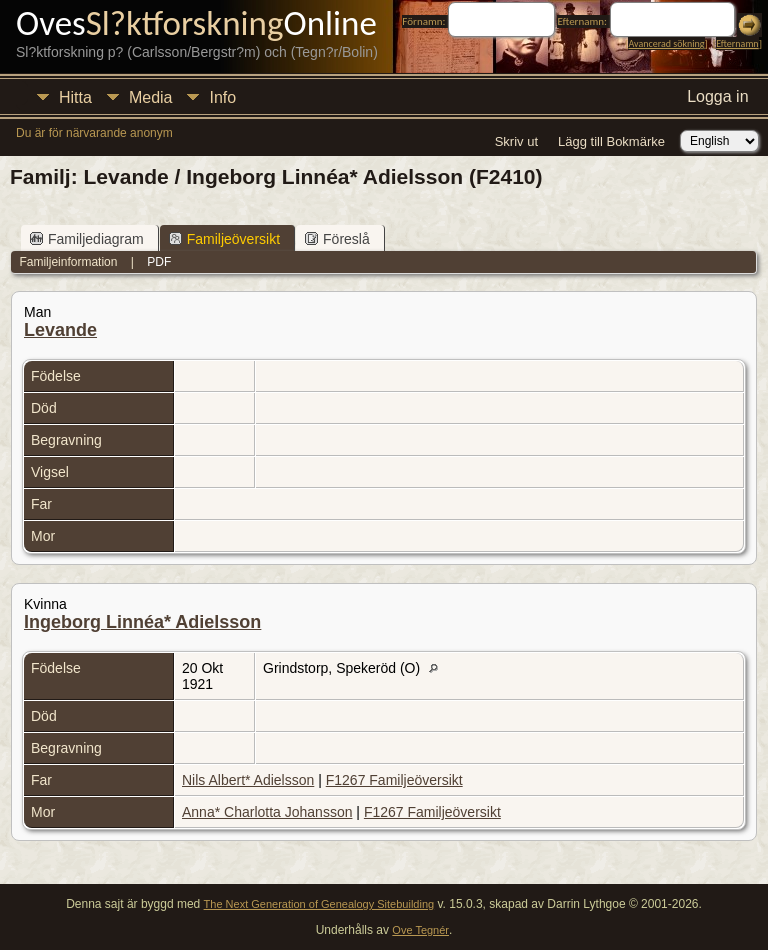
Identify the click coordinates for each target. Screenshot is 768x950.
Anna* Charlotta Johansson (267, 812)
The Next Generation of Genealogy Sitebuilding (319, 904)
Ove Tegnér (420, 930)
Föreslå (337, 239)
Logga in (717, 96)
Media (151, 97)
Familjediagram (87, 239)
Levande (60, 330)
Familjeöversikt (224, 239)
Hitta (75, 97)
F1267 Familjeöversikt (394, 780)
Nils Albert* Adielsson (248, 780)
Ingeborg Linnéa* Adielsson (142, 622)
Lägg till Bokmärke (611, 141)
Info (222, 97)
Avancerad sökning (666, 43)
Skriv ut (516, 141)
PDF (159, 262)
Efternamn (737, 43)
